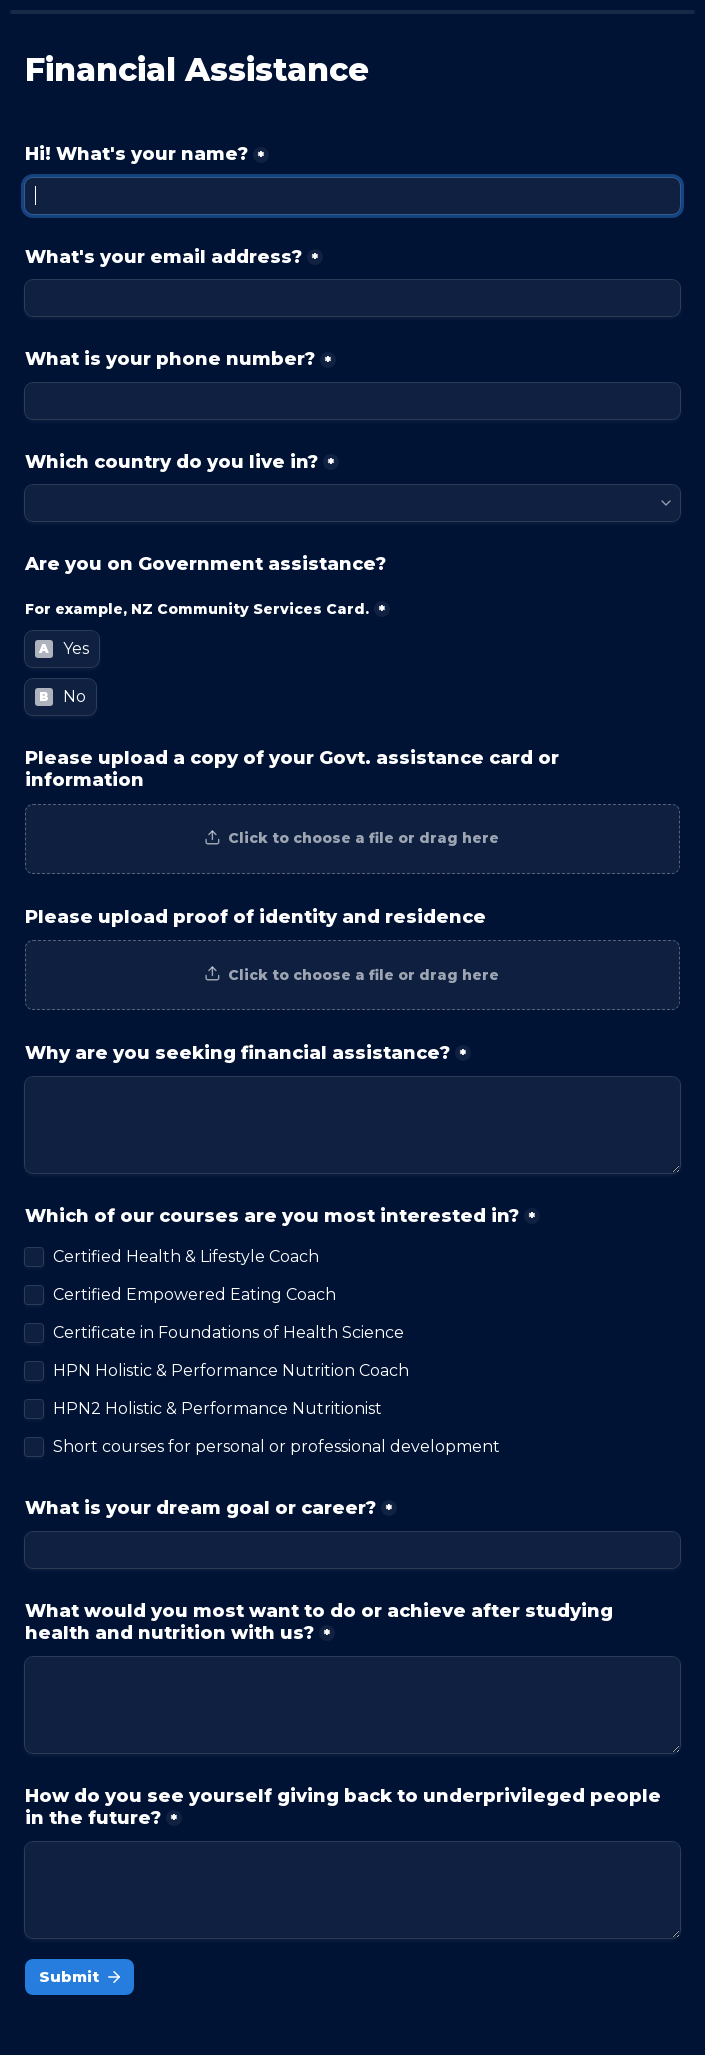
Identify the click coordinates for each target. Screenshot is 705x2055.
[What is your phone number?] (352, 401)
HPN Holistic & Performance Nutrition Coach (231, 1371)
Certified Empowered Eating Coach (194, 1295)
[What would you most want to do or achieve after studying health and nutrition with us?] (352, 1705)
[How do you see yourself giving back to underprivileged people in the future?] (352, 1890)
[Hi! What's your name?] (352, 196)
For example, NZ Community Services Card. (197, 609)
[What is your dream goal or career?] (352, 1550)
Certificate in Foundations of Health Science (228, 1333)
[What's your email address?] (352, 298)
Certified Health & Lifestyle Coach (186, 1257)
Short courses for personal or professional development (276, 1447)
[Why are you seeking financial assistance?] (352, 1125)
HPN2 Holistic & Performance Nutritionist (217, 1409)
